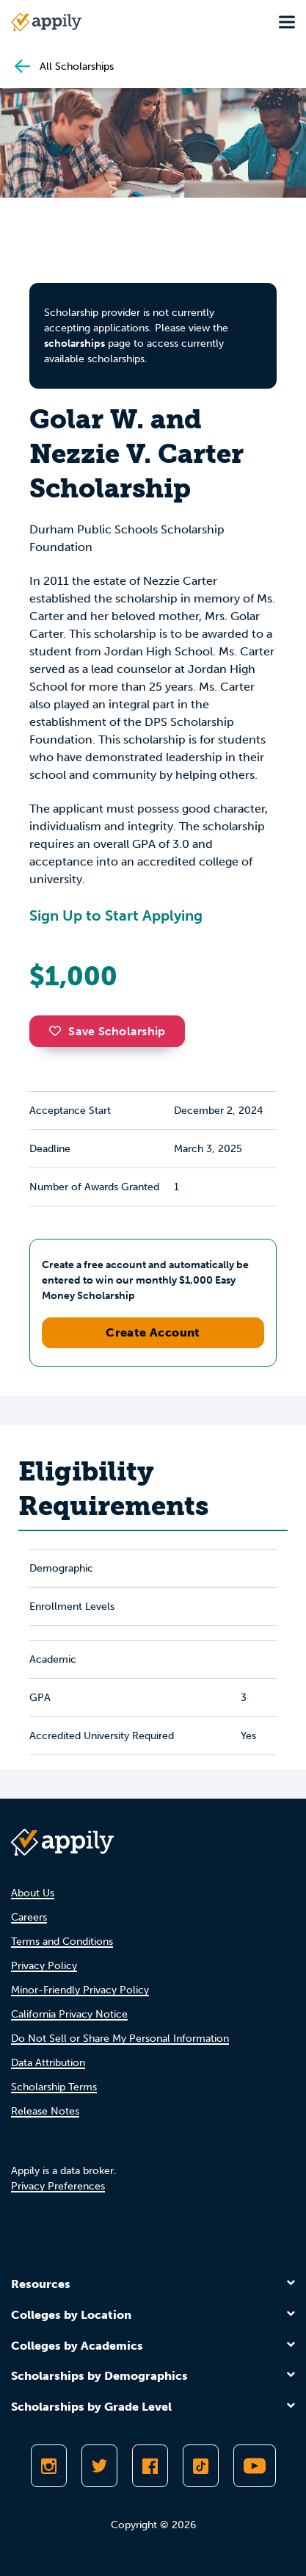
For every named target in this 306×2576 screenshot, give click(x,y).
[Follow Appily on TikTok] (201, 2465)
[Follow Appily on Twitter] (99, 2465)
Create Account (153, 1332)
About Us (32, 1893)
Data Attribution (48, 2063)
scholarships (74, 343)
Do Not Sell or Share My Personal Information (120, 2038)
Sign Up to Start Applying (116, 915)
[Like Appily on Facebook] (150, 2465)
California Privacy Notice (69, 2014)
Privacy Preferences (58, 2186)
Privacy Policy (44, 1966)
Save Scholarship (107, 1031)
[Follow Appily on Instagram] (49, 2465)
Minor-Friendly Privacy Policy (80, 1990)
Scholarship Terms (54, 2087)
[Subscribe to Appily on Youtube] (254, 2465)
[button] (58, 1031)
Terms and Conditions (62, 1941)
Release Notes (45, 2111)
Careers (29, 1917)
